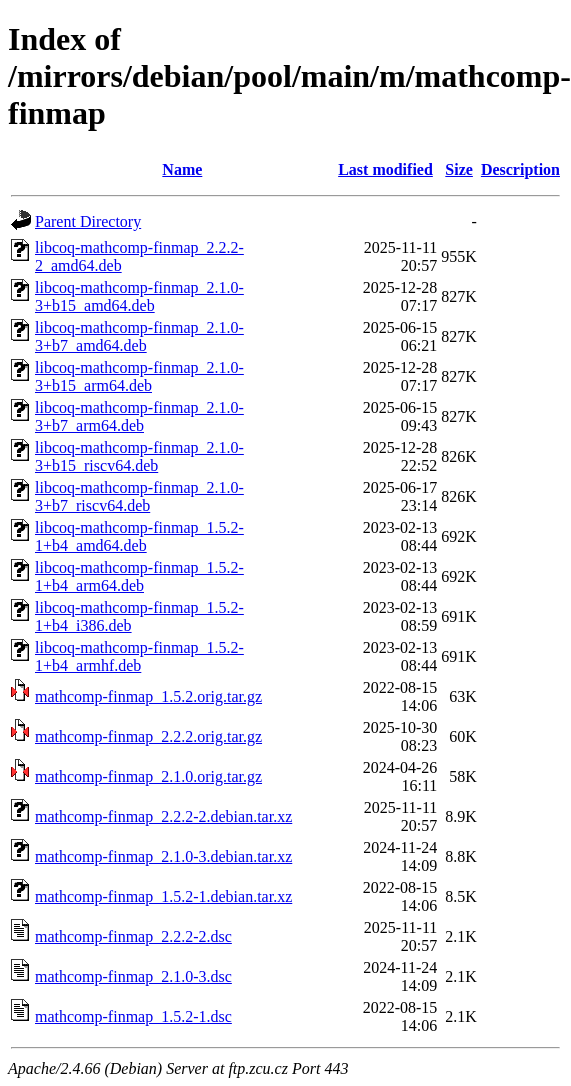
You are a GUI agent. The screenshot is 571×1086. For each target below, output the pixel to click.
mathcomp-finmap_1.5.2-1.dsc (133, 1016)
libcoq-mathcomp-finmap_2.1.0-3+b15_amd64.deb (139, 296)
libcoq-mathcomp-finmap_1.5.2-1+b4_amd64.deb (139, 536)
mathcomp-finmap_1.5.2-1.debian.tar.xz (163, 896)
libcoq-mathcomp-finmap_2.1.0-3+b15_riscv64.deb (139, 456)
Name (182, 169)
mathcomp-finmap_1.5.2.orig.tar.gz (148, 696)
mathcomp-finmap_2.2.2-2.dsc (133, 936)
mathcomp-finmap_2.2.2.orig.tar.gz (148, 736)
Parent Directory (88, 221)
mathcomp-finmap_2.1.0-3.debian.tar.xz (163, 856)
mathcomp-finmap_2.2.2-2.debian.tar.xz (163, 816)
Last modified (385, 169)
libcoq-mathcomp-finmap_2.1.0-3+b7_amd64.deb (139, 336)
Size (459, 169)
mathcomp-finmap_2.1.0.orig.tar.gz (148, 776)
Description (520, 169)
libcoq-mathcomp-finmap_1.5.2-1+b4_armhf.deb (139, 656)
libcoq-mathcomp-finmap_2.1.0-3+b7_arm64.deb (139, 416)
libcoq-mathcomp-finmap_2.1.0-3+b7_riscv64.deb (139, 496)
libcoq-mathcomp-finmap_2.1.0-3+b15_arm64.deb (139, 376)
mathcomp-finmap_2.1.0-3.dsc (133, 976)
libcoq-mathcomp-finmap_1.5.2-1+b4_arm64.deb (139, 576)
